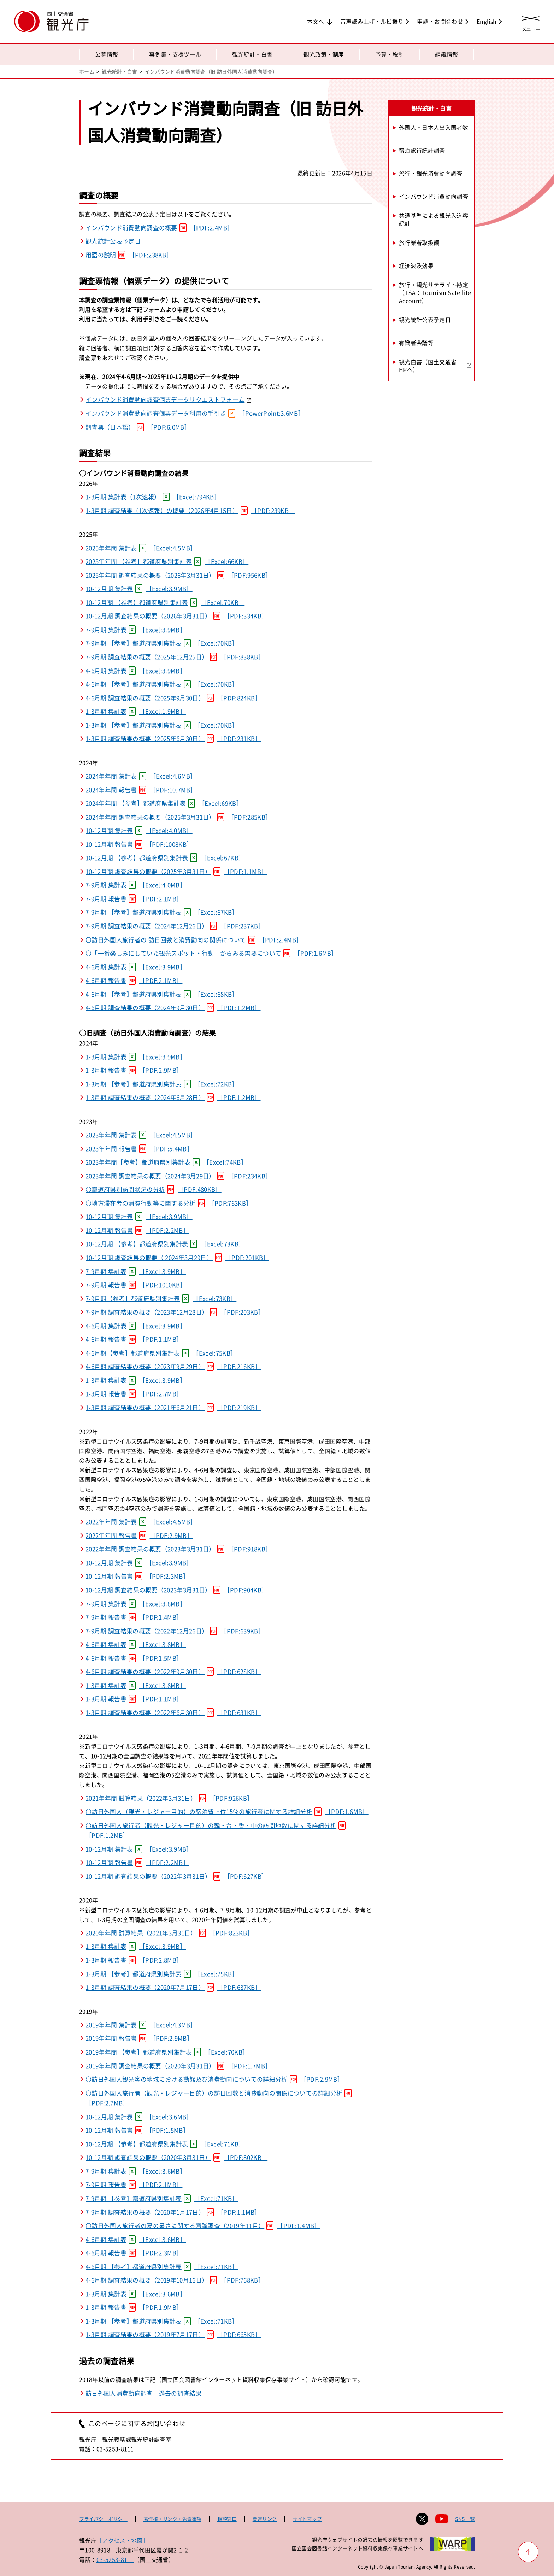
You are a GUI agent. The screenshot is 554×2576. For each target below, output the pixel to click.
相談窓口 (227, 2518)
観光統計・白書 (252, 54)
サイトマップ (307, 2518)
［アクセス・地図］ (122, 2540)
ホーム (86, 71)
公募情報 (106, 54)
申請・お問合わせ (440, 21)
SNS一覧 (465, 2518)
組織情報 (446, 54)
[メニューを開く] (530, 22)
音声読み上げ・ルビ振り (372, 21)
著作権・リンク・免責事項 (172, 2518)
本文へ (315, 21)
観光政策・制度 (323, 54)
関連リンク (265, 2518)
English (486, 21)
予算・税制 (389, 54)
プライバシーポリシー (103, 2518)
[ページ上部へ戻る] (528, 2552)
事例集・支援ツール (175, 54)
